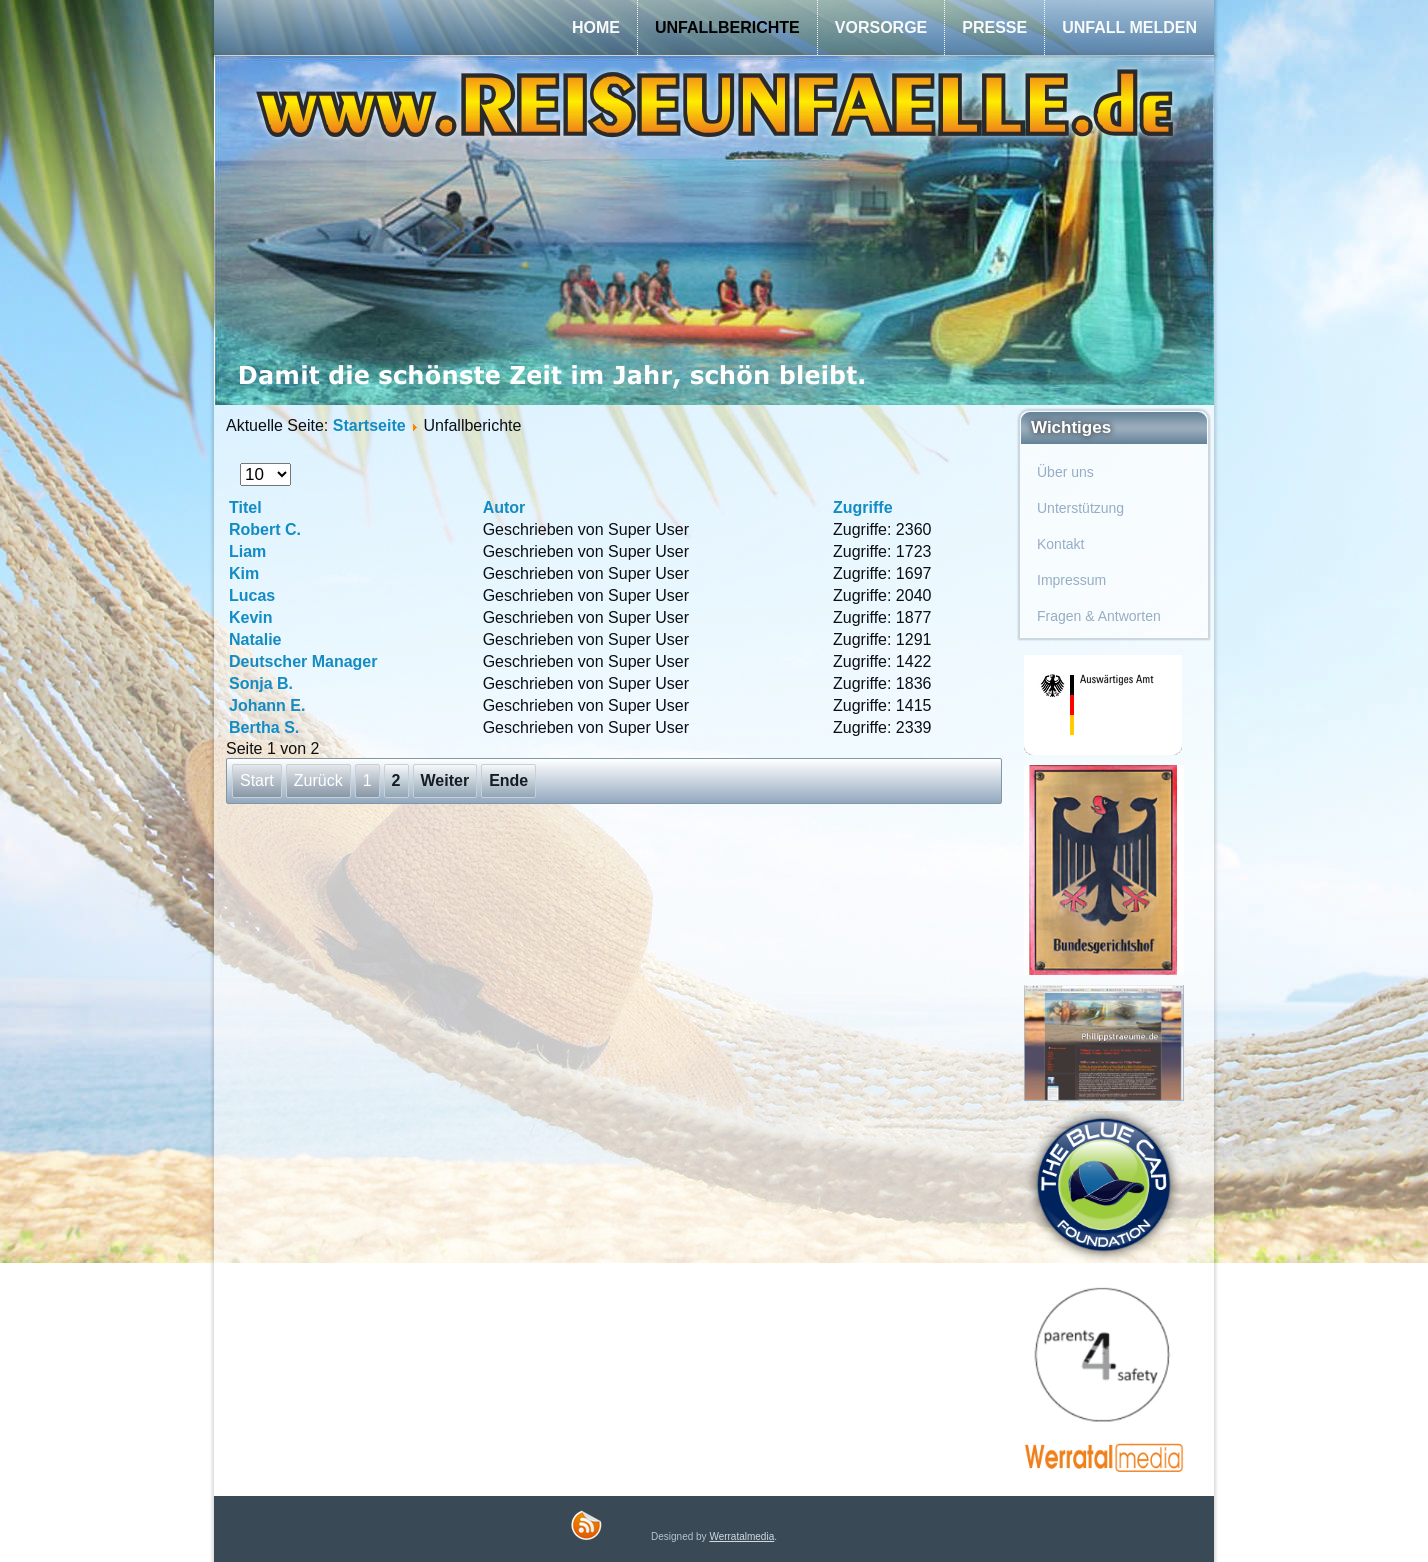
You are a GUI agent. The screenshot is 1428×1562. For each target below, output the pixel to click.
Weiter (445, 780)
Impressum (1071, 580)
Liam (247, 551)
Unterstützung (1080, 508)
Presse (994, 27)
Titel (245, 507)
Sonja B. (261, 683)
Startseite (369, 425)
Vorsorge (881, 27)
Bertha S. (264, 727)
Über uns (1065, 472)
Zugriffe (863, 507)
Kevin (251, 617)
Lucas (252, 595)
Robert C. (265, 529)
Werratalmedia (741, 1536)
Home (596, 27)
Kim (244, 573)
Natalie (255, 639)
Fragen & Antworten (1099, 616)
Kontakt (1060, 544)
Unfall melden (1129, 27)
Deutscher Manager (303, 661)
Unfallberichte (727, 27)
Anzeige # (240, 463)
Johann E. (267, 705)
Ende (508, 780)
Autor (504, 507)
